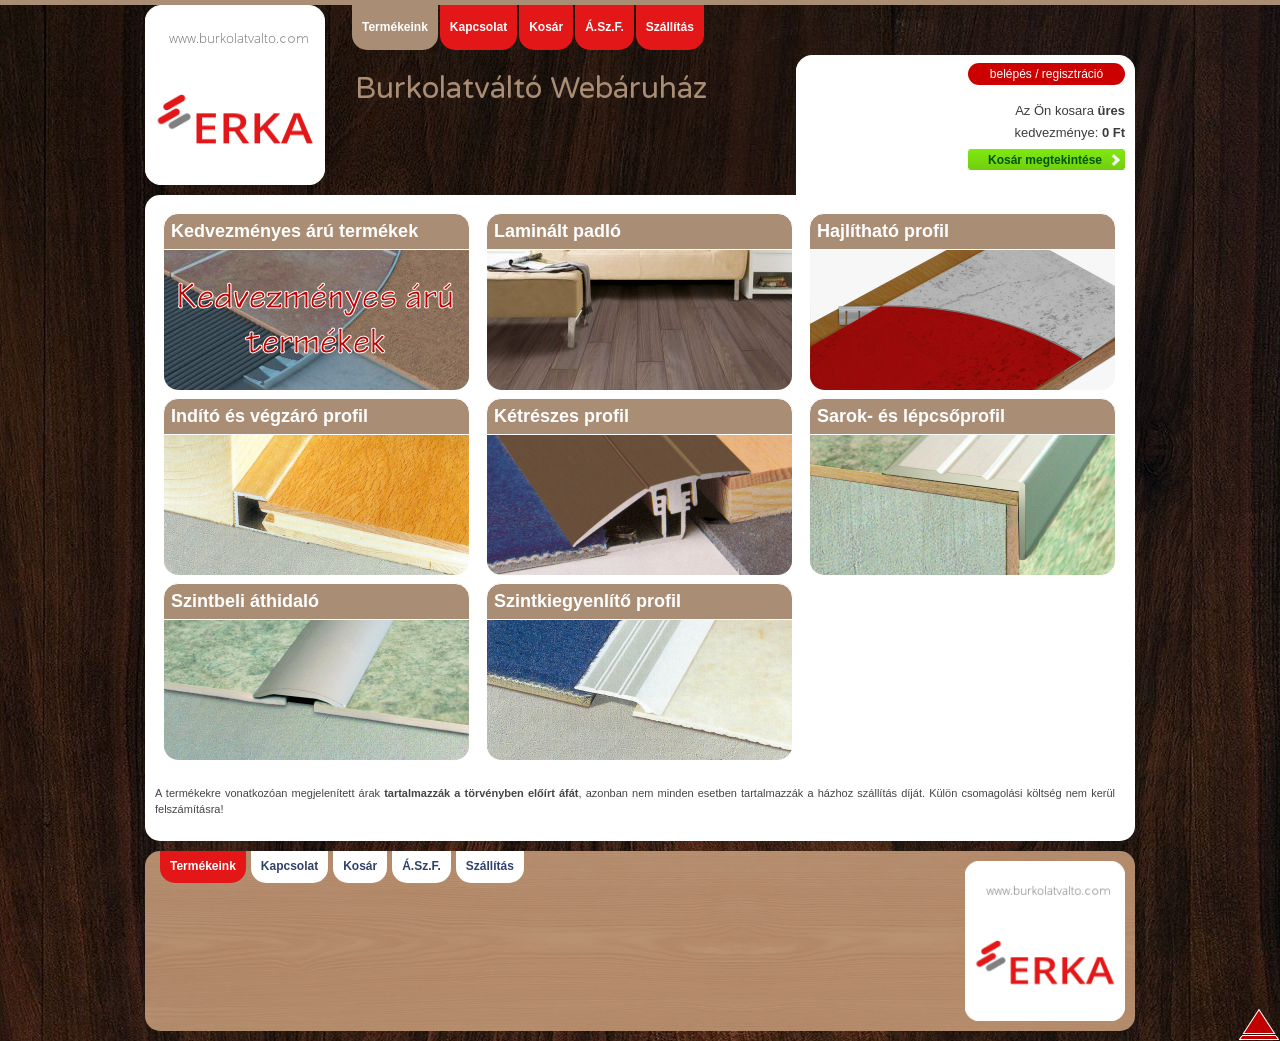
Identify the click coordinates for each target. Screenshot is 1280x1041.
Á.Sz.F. (604, 27)
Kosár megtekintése (1045, 160)
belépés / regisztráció (1046, 74)
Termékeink (395, 27)
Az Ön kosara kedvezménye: (1069, 121)
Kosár (546, 27)
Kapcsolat (478, 27)
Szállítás (670, 27)
